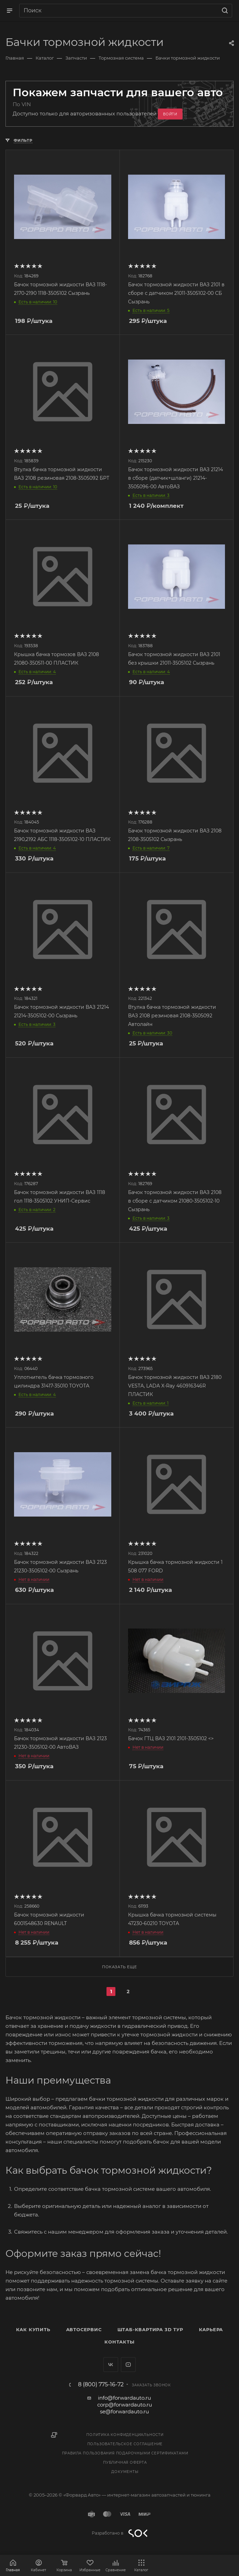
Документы (124, 2472)
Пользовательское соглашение (125, 2444)
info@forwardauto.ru (124, 2398)
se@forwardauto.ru (124, 2411)
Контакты (119, 2342)
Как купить (33, 2329)
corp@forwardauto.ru (124, 2404)
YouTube (128, 2364)
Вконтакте (110, 2364)
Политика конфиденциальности (125, 2435)
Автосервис (84, 2329)
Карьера (211, 2329)
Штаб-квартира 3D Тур (150, 2329)
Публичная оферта (125, 2462)
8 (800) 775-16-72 (101, 2384)
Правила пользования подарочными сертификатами (125, 2453)
